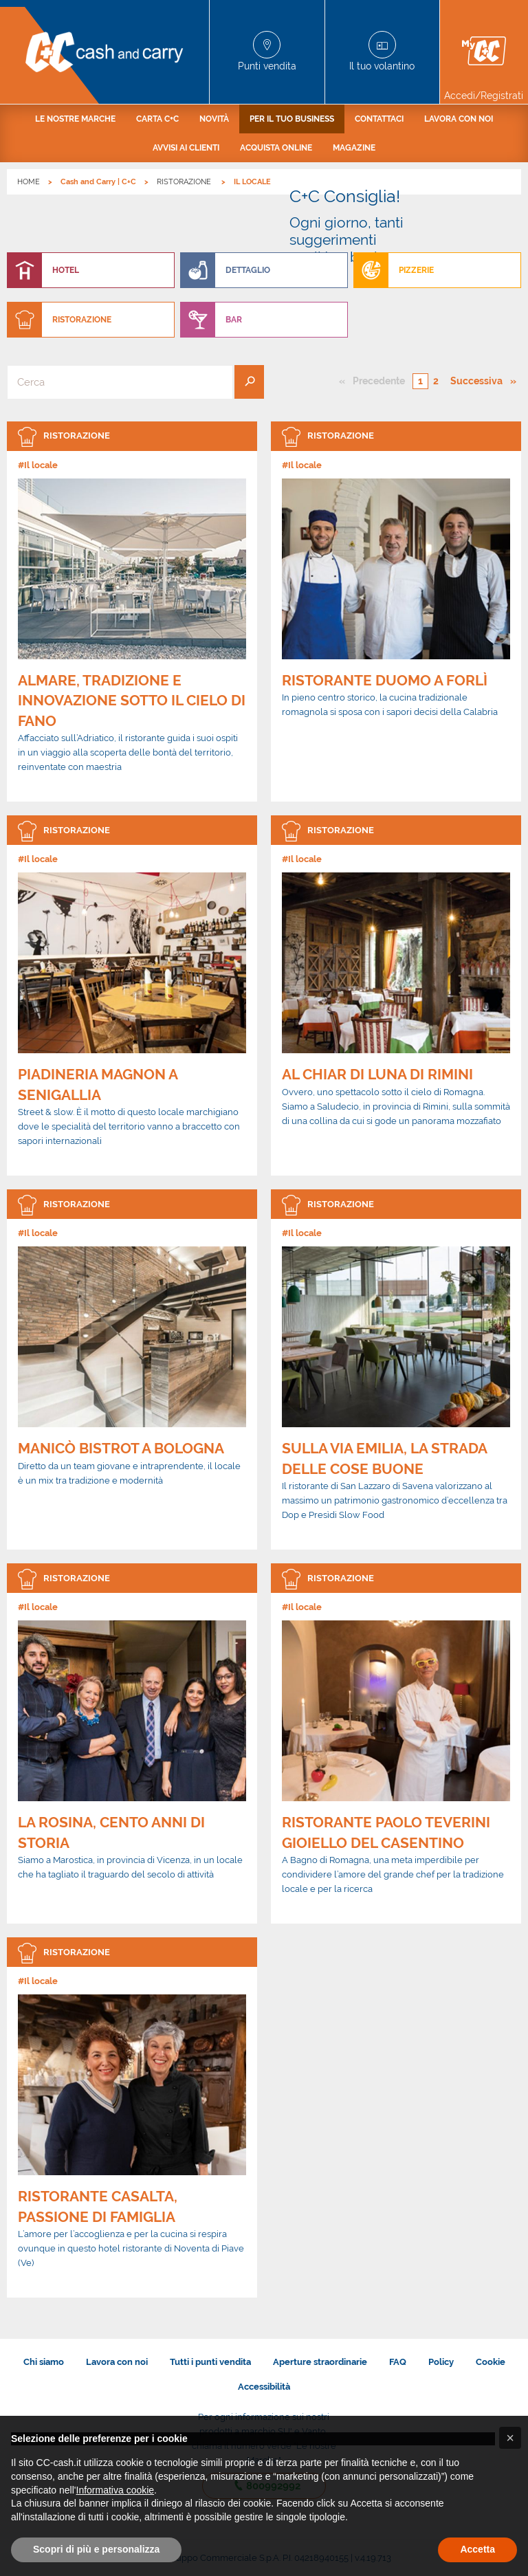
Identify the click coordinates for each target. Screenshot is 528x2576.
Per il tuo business (292, 119)
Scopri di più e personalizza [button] (96, 2549)
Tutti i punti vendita (210, 2362)
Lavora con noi (458, 119)
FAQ (397, 2362)
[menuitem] (75, 118)
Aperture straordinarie (320, 2362)
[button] (510, 2438)
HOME (28, 181)
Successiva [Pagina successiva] (480, 380)
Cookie (490, 2362)
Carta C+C (157, 119)
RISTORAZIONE (185, 181)
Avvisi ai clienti (186, 148)
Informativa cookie (115, 2490)
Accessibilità (264, 2386)
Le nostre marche (75, 119)
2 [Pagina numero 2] (436, 380)
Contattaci (379, 119)
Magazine (354, 148)
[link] (132, 611)
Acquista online (276, 148)
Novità (214, 119)
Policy (441, 2362)
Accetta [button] (477, 2549)
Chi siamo (43, 2362)
